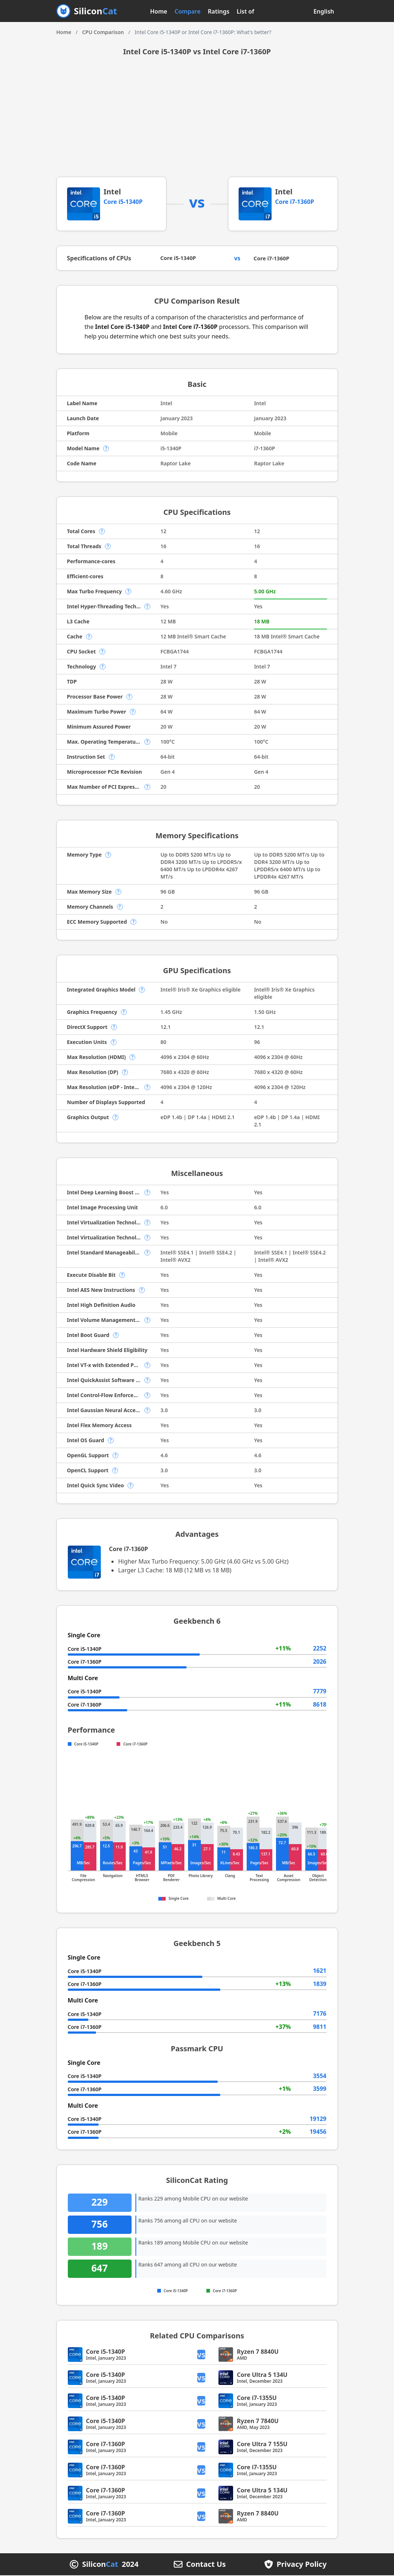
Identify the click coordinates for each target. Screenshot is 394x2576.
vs (202, 2355)
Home (158, 11)
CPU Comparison (103, 32)
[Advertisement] (197, 121)
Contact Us (206, 2565)
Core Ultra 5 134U (262, 2375)
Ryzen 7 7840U (258, 2422)
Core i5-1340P (123, 202)
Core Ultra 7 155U (262, 2445)
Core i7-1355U (257, 2398)
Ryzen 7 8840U (258, 2352)
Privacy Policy (302, 2565)
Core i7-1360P (294, 202)
